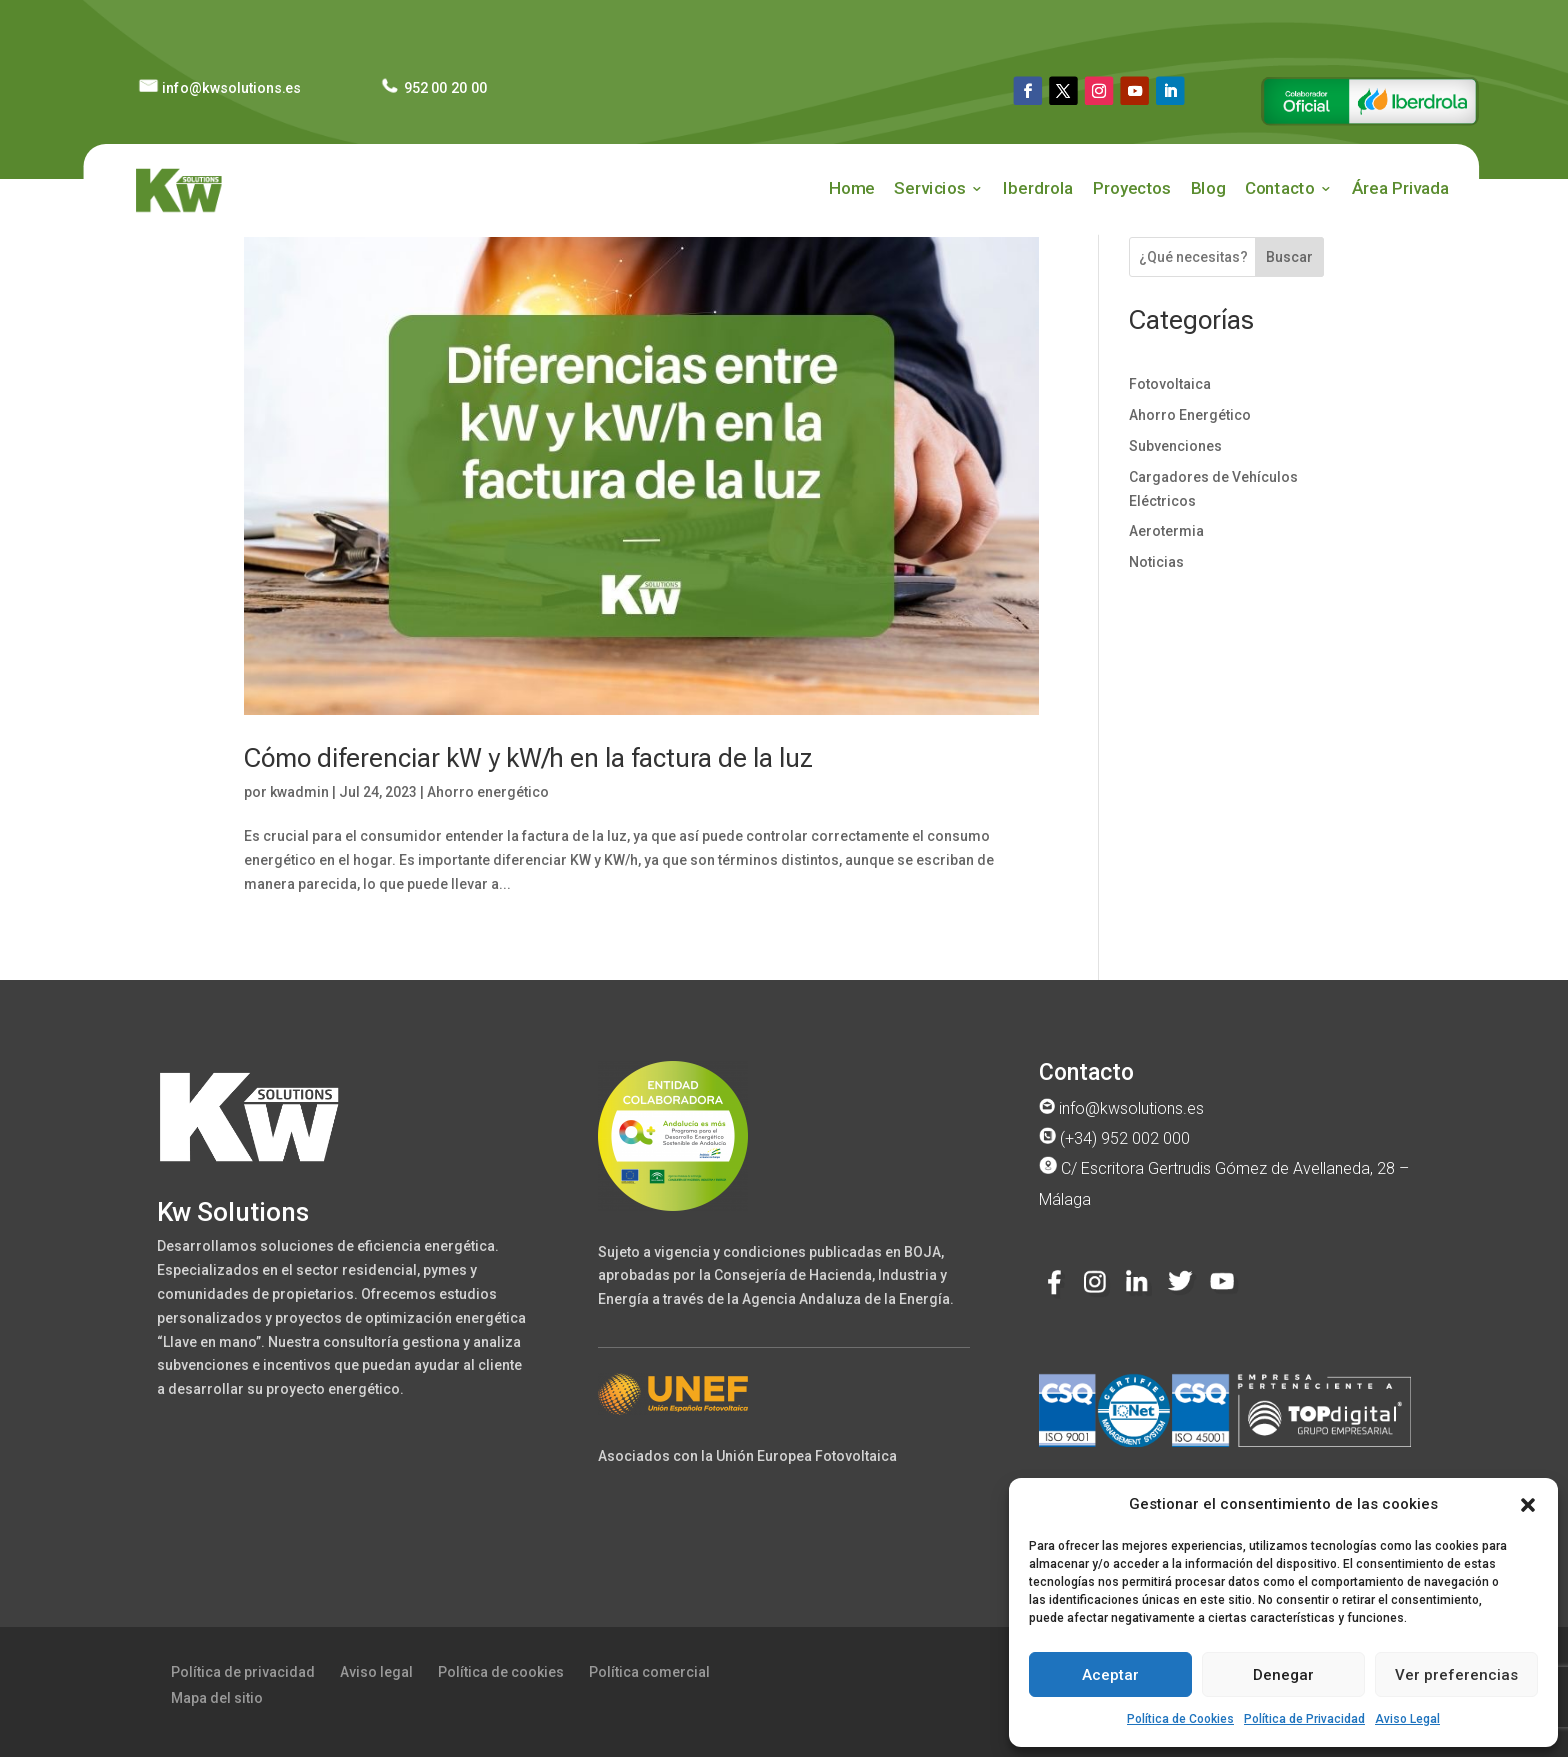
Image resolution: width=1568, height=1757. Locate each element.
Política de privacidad (243, 1672)
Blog (1208, 188)
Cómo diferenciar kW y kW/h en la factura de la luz (528, 758)
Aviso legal (376, 1672)
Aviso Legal (1407, 1719)
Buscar (1289, 257)
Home (851, 188)
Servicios (929, 188)
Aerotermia (1166, 531)
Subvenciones (1175, 446)
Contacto (1279, 188)
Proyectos (1132, 188)
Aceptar (1110, 1675)
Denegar (1283, 1675)
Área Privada (1400, 188)
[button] (1528, 1505)
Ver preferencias (1456, 1675)
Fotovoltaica (1170, 384)
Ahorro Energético (1190, 415)
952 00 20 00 (432, 87)
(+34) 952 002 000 (1114, 1138)
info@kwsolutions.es (219, 87)
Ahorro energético (488, 792)
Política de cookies (501, 1672)
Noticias (1156, 562)
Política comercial (649, 1672)
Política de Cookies (1180, 1719)
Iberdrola (1038, 188)
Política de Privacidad (1304, 1719)
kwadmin (299, 792)
